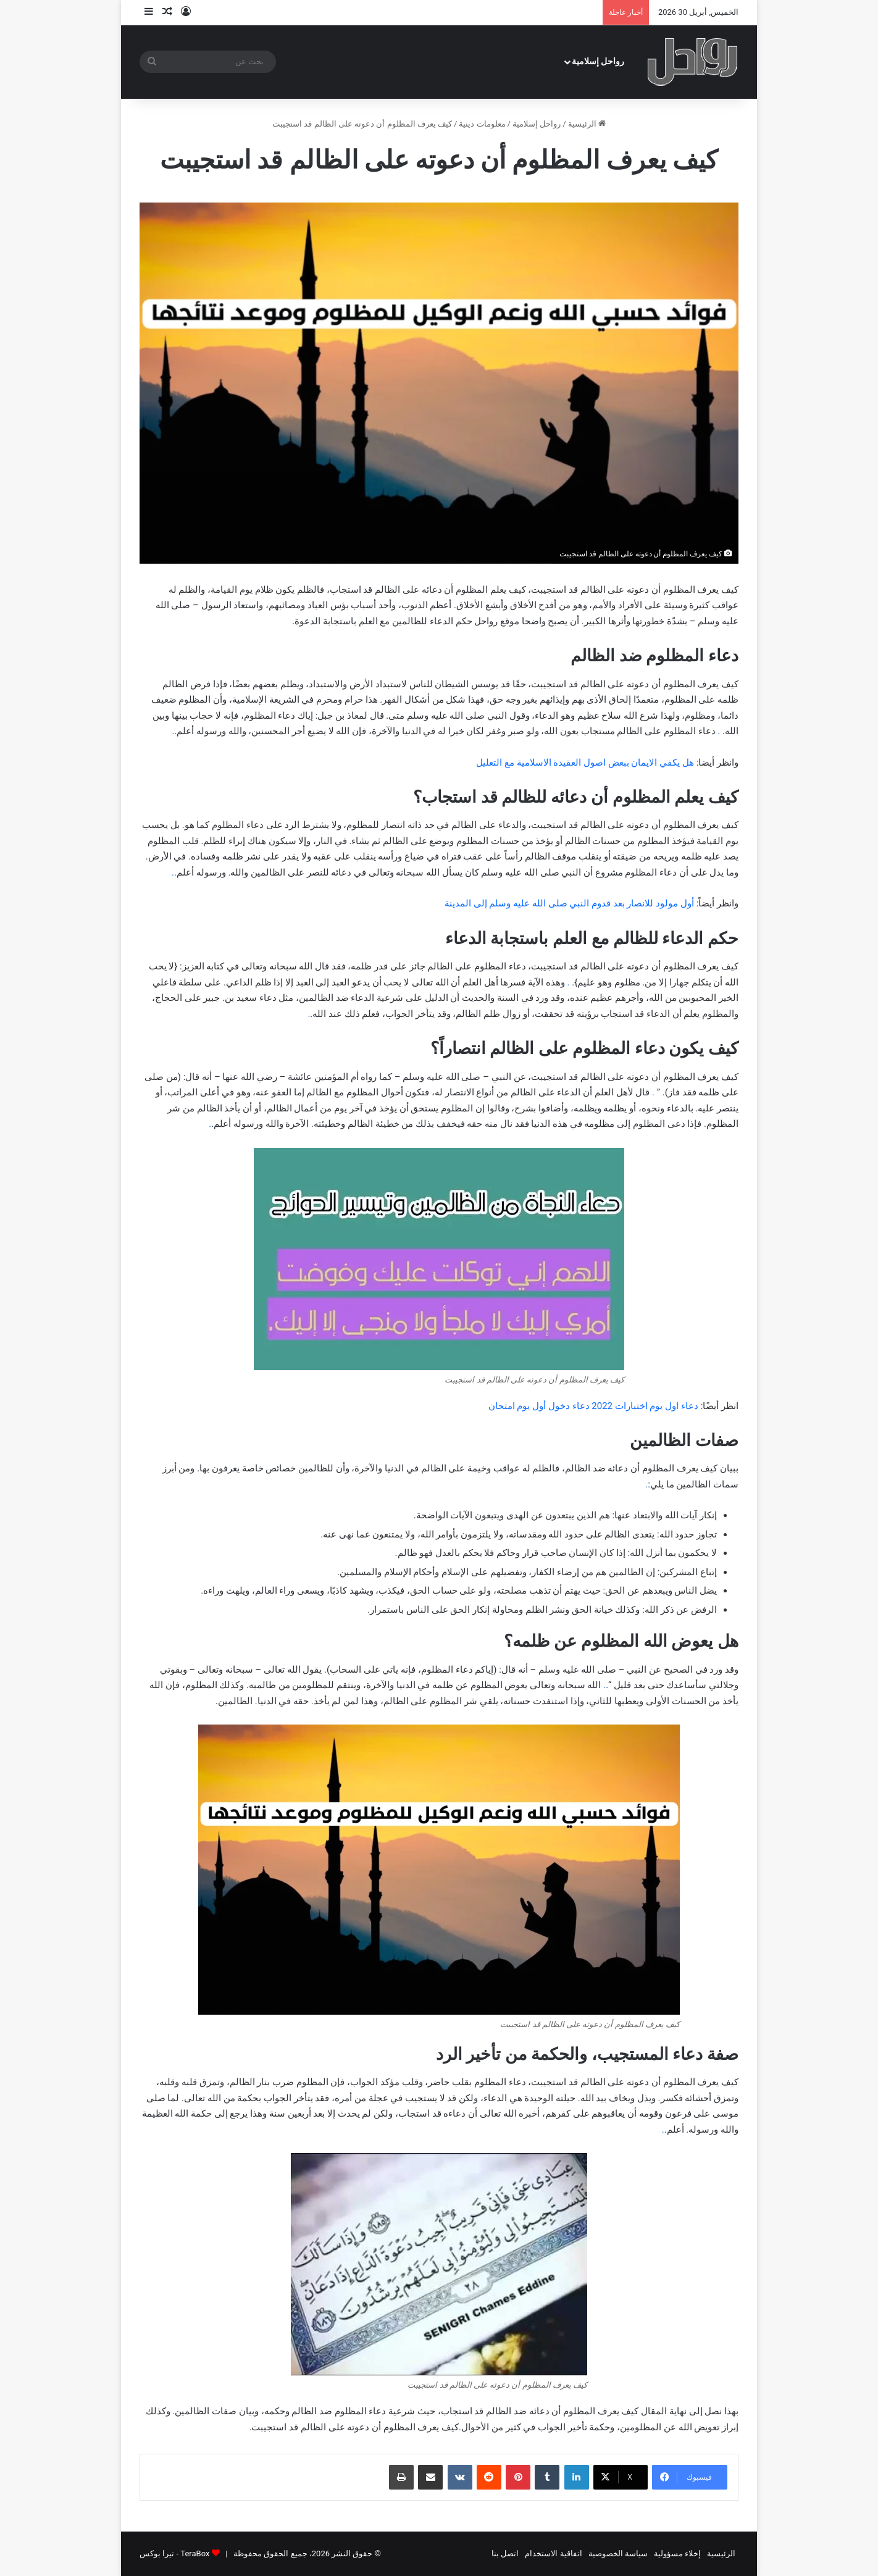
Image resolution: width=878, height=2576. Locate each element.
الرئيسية (587, 123)
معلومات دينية (482, 123)
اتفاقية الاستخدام (553, 2553)
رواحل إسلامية (598, 61)
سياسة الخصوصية (618, 2553)
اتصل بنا (505, 2553)
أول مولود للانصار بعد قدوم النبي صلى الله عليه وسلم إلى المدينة (569, 903)
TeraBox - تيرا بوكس (174, 2553)
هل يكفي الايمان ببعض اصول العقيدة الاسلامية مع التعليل (585, 762)
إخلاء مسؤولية (677, 2553)
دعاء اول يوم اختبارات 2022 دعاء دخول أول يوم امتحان (593, 1405)
